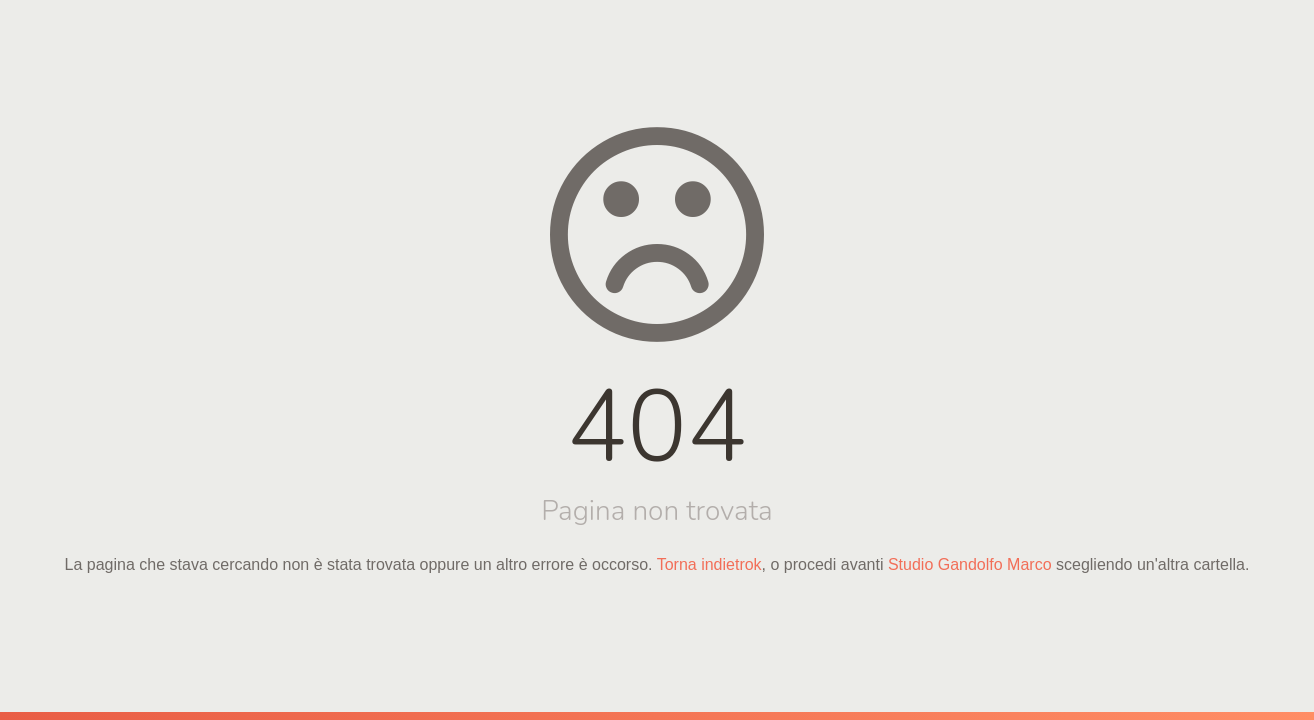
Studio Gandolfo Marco (970, 564)
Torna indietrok (709, 564)
